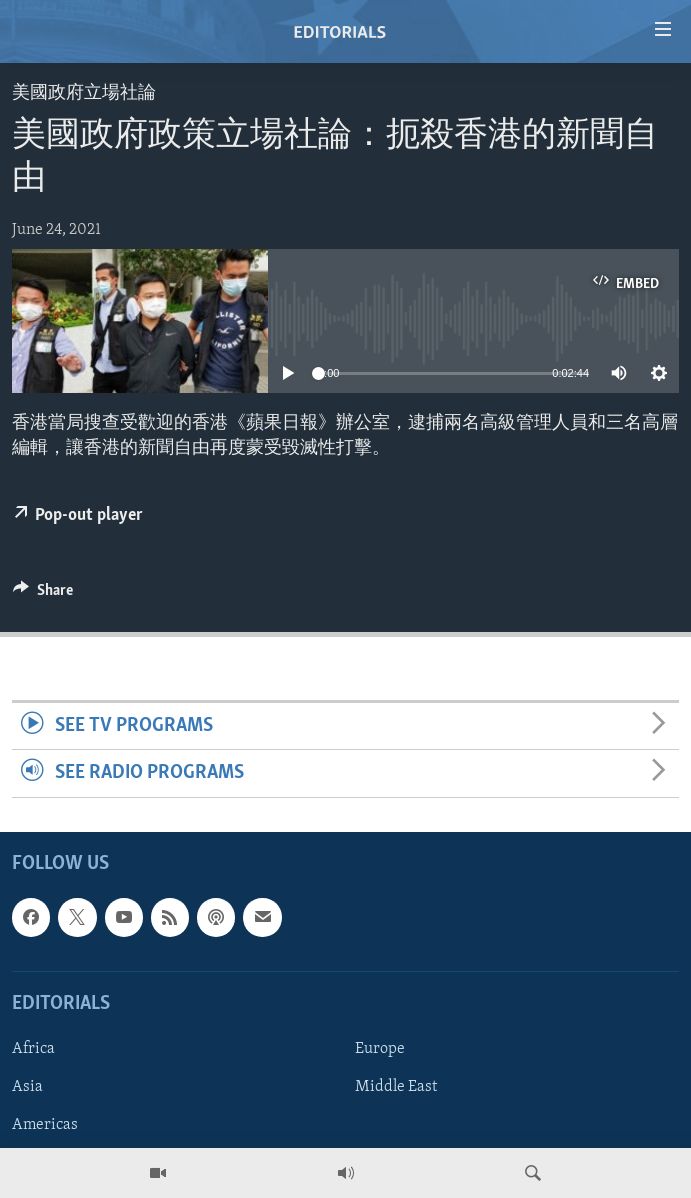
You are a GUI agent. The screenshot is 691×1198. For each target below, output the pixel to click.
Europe (380, 1049)
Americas (45, 1125)
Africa (33, 1049)
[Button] (43, 595)
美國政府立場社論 (84, 93)
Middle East (396, 1087)
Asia (27, 1087)
